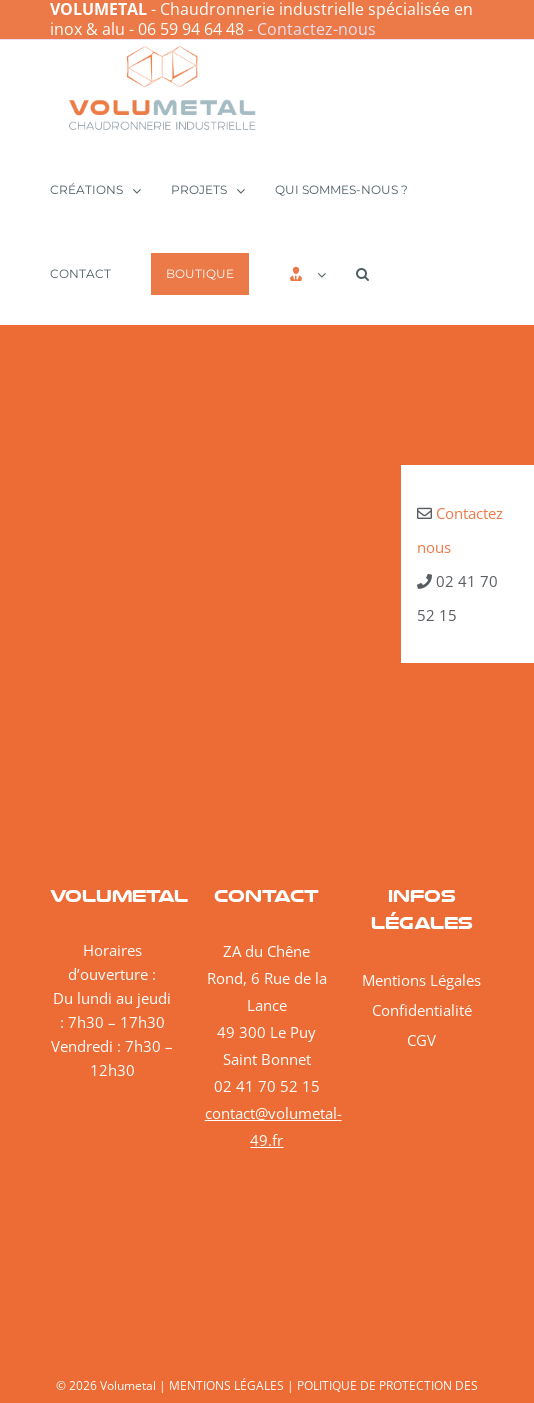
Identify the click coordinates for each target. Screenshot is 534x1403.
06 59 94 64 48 (191, 29)
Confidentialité (422, 1010)
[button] (362, 273)
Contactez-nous (316, 29)
